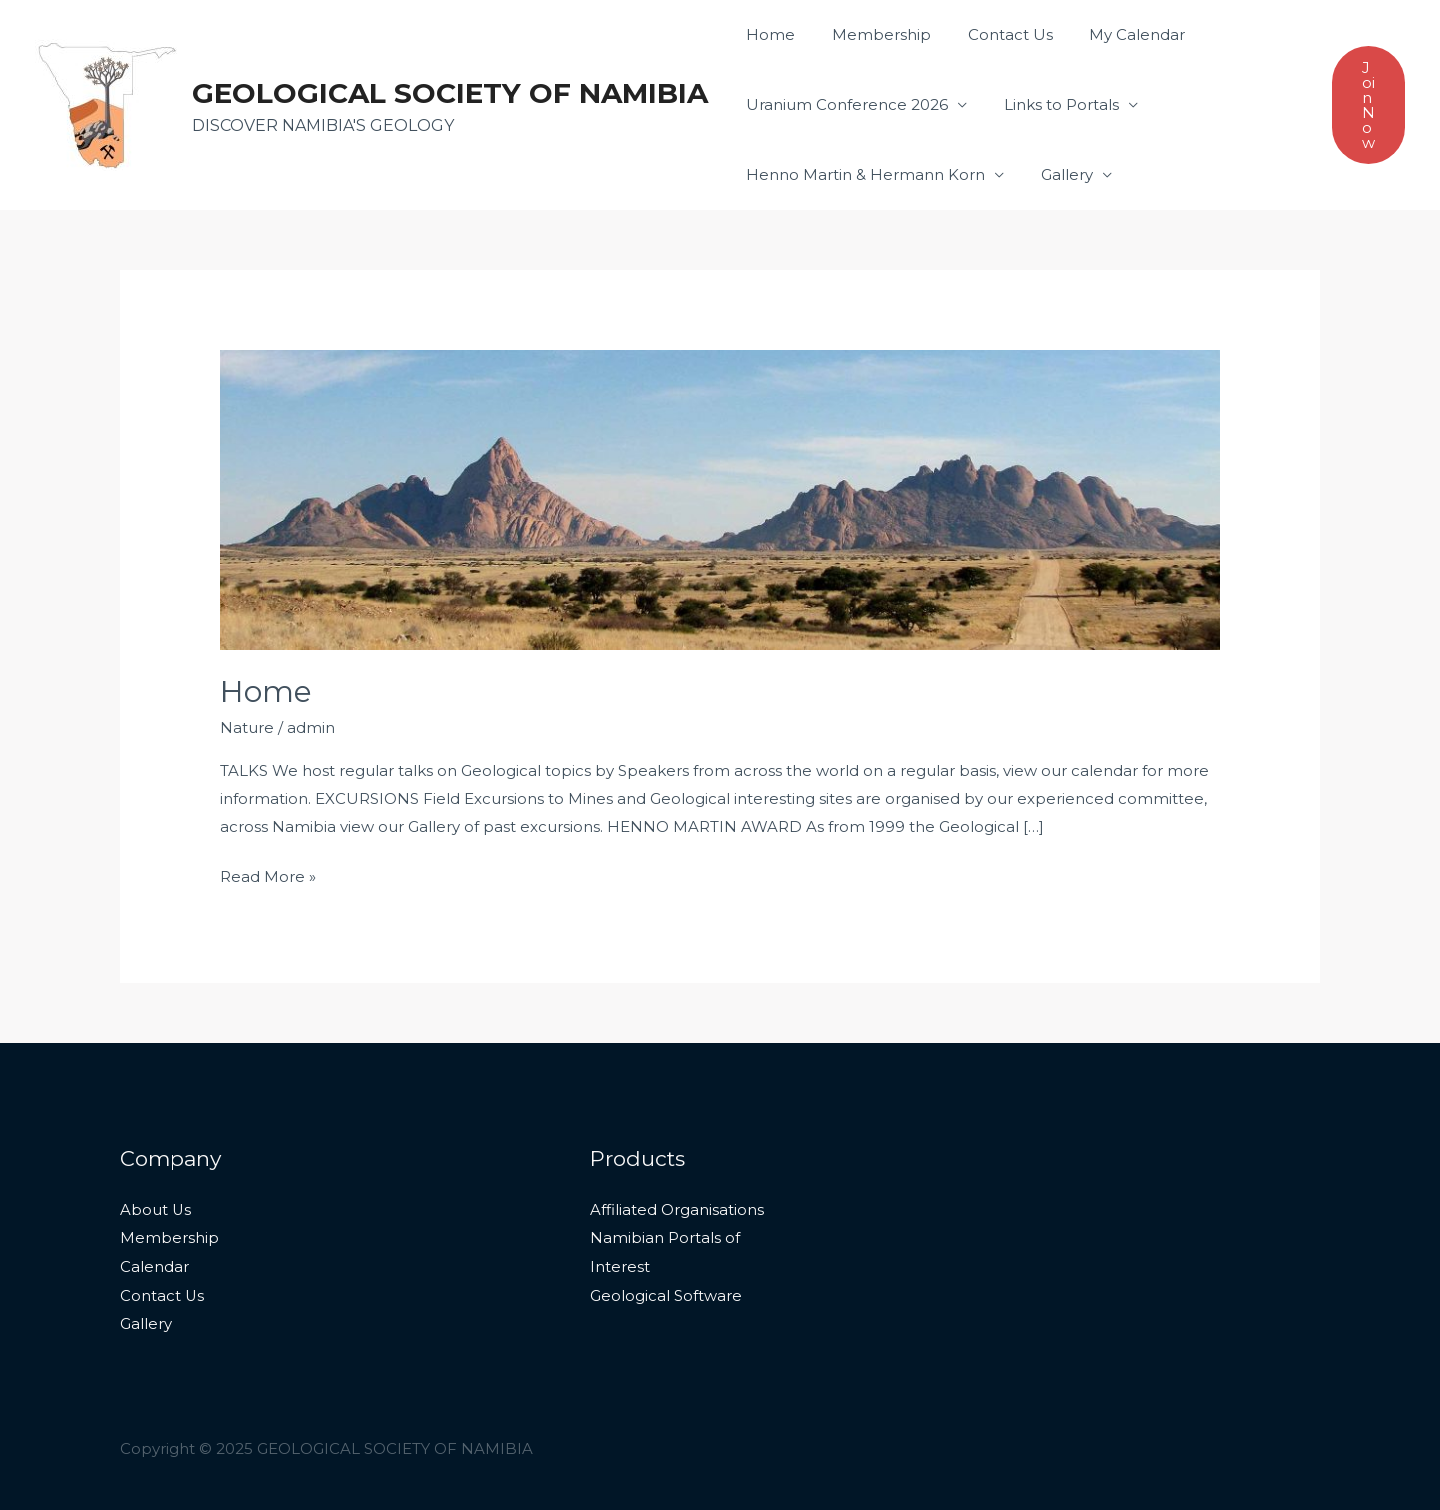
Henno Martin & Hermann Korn (862, 174)
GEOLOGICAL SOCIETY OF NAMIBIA (450, 93)
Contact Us (993, 34)
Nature (247, 727)
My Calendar (1114, 34)
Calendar (154, 1264)
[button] (1368, 105)
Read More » (268, 874)
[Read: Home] (720, 498)
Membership (871, 34)
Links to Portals (1051, 104)
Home (767, 34)
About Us (156, 1209)
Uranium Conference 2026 (844, 104)
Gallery (1057, 174)
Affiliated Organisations (677, 1209)
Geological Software (666, 1292)
